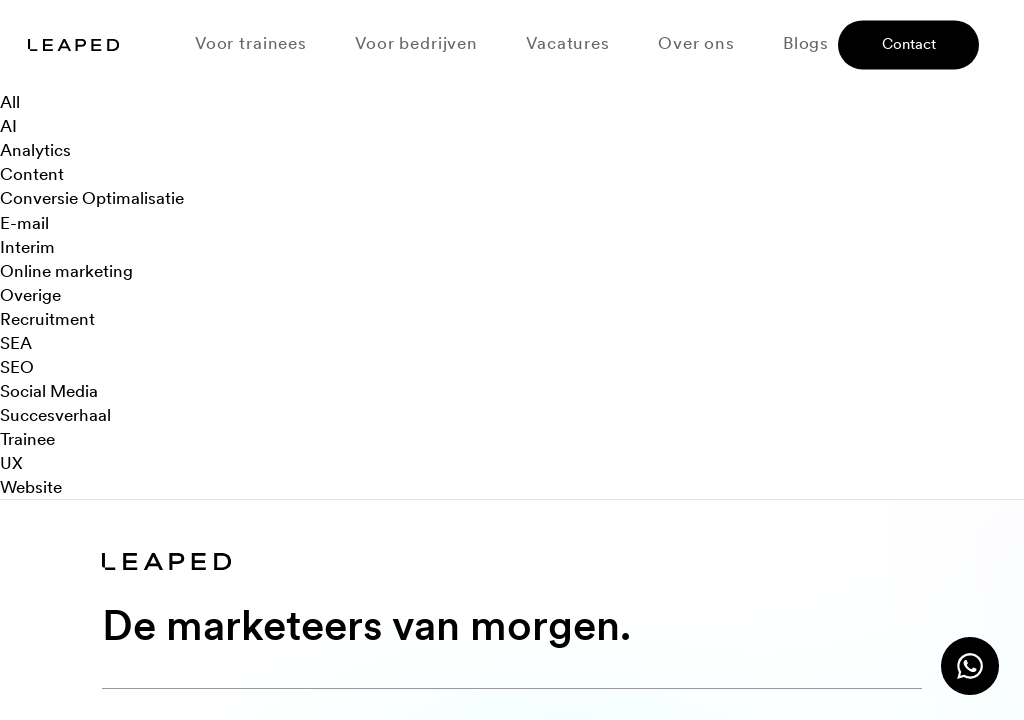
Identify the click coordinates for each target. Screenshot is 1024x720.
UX (11, 463)
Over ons (696, 43)
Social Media (49, 391)
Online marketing (66, 271)
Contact (909, 45)
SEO (17, 367)
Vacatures (568, 43)
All (10, 102)
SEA (16, 343)
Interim (27, 247)
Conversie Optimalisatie (92, 198)
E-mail (24, 223)
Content (32, 174)
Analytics (35, 150)
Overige (30, 295)
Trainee (27, 439)
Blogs (806, 43)
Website (31, 487)
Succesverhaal (55, 415)
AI (8, 126)
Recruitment (47, 319)
